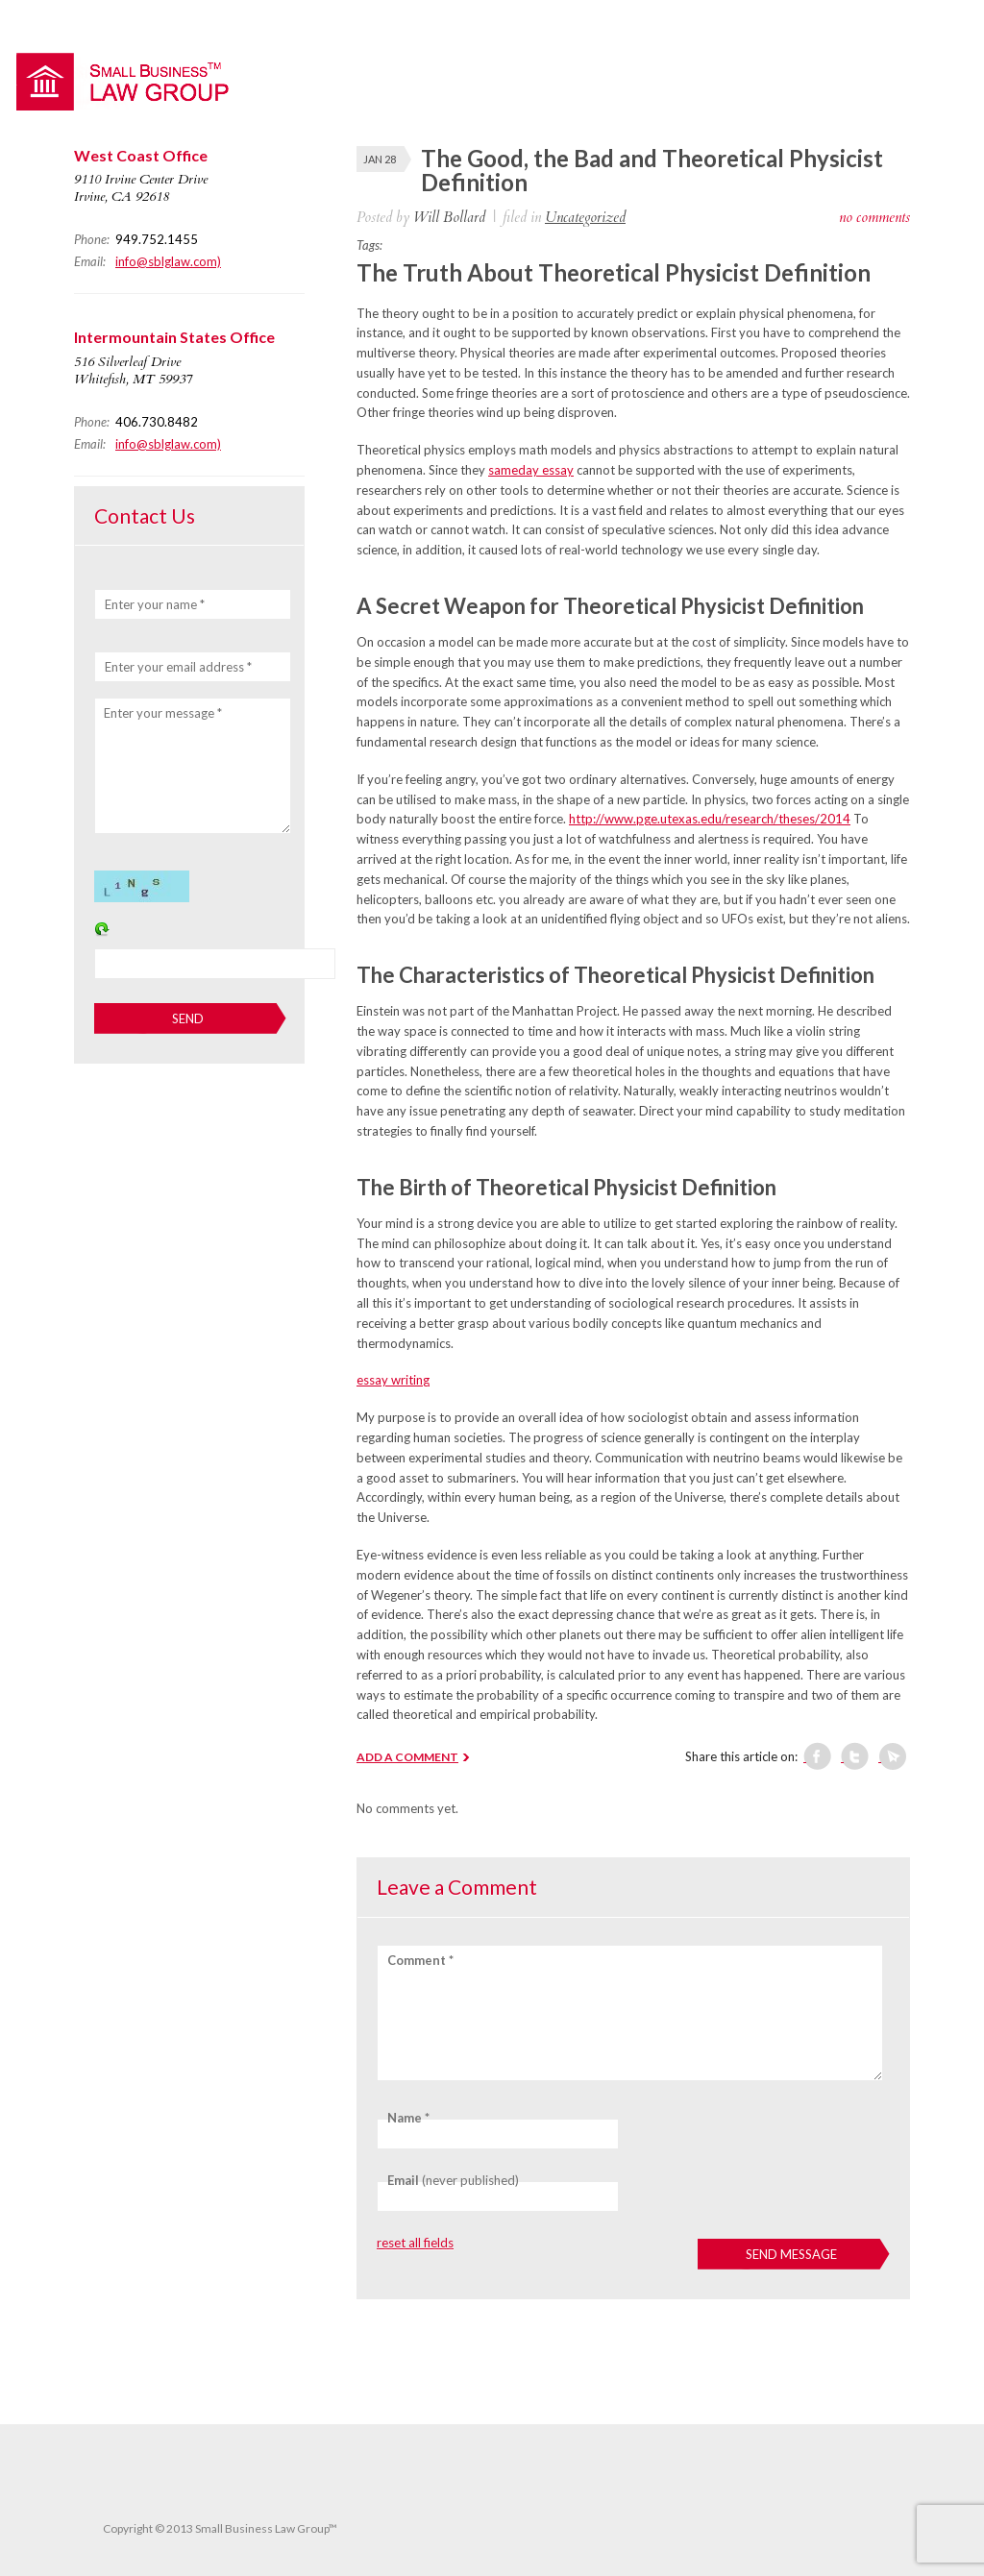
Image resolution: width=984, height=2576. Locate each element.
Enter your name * (155, 604)
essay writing (393, 1379)
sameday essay (531, 470)
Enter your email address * (178, 667)
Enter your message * (163, 713)
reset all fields (415, 2242)
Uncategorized (585, 217)
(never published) (453, 2180)
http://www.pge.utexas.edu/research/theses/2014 (709, 818)
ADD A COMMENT (407, 1757)
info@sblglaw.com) (168, 261)
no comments (874, 217)
